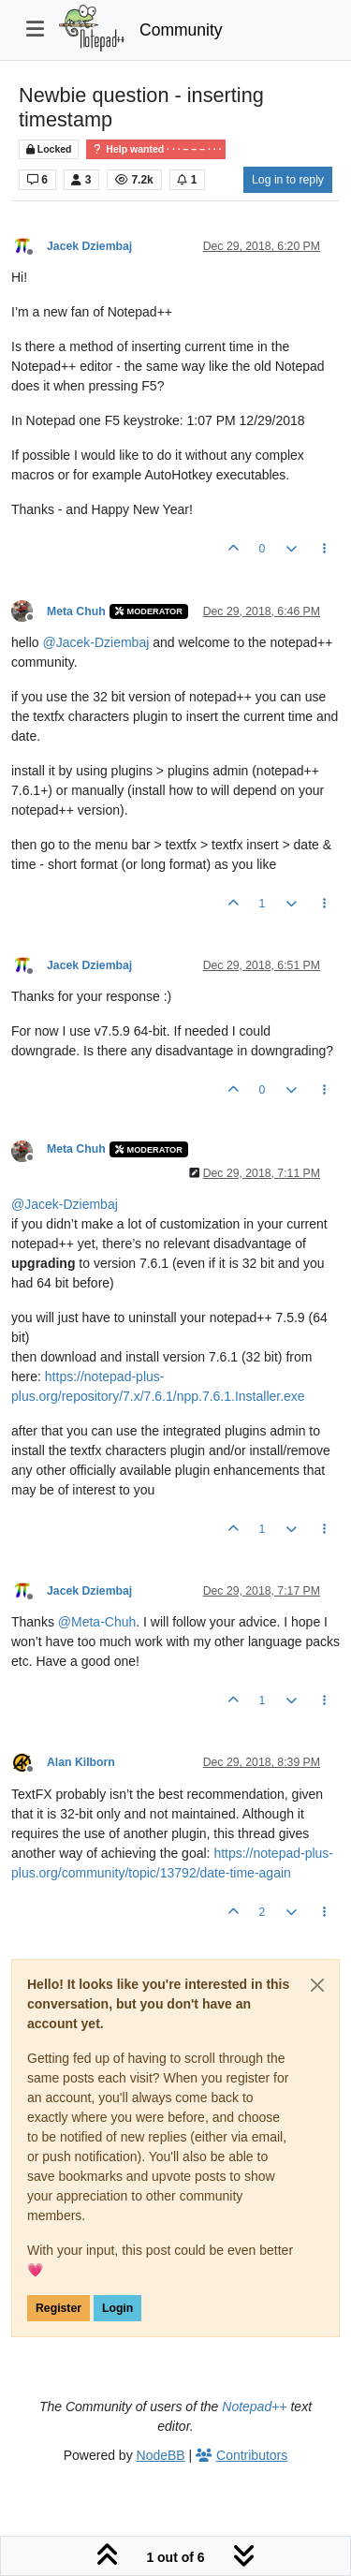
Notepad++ (254, 2406)
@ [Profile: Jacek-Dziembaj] (95, 642)
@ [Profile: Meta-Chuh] (97, 1621)
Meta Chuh (76, 611)
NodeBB (161, 2455)
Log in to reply (288, 179)
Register (58, 2308)
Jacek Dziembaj (89, 246)
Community (181, 30)
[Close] (317, 1985)
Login (117, 2308)
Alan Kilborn (81, 1762)
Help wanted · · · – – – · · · (156, 149)
